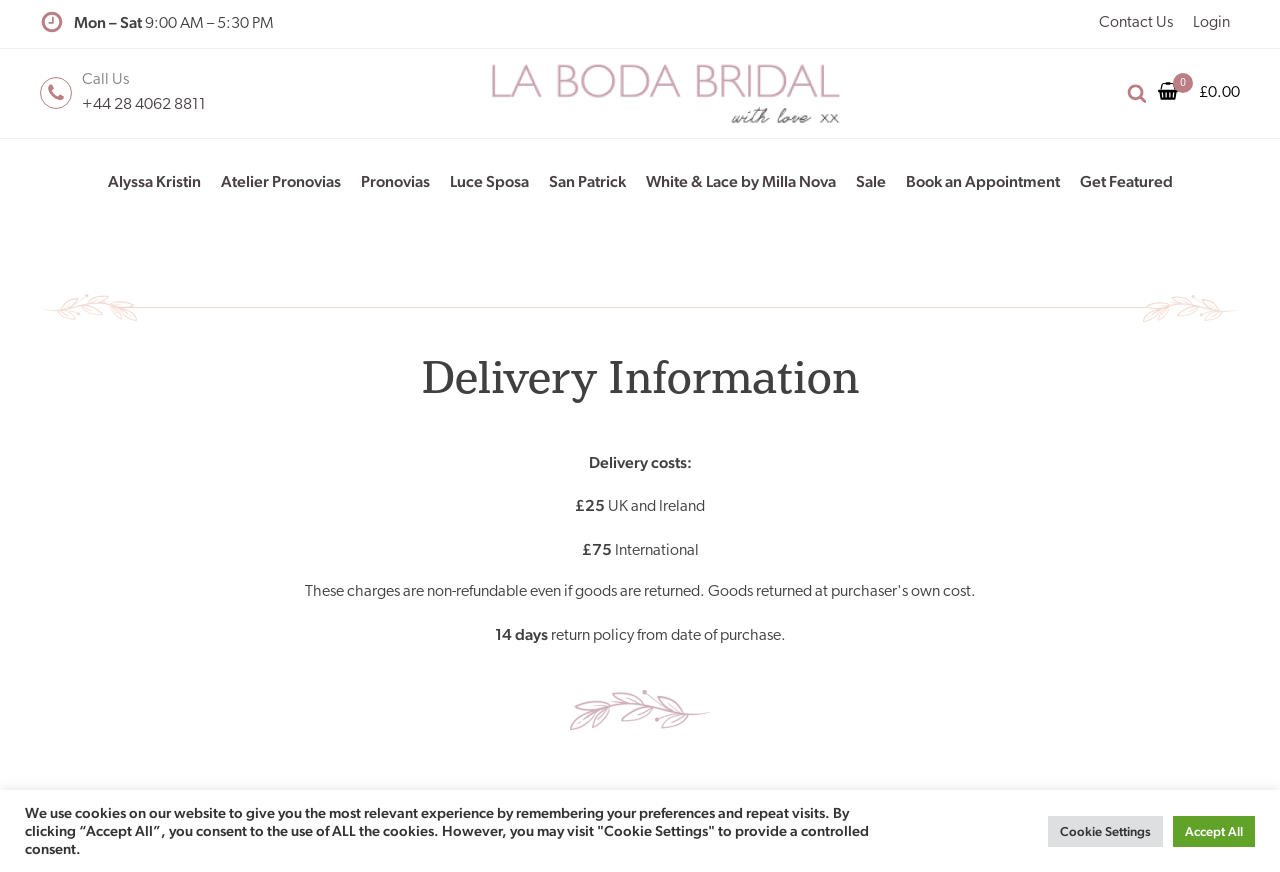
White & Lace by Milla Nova (741, 181)
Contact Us (1136, 23)
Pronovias (395, 181)
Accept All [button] (1214, 831)
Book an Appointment (983, 181)
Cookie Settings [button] (1105, 831)
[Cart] (1175, 93)
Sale (871, 181)
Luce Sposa (489, 181)
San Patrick (587, 181)
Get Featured (1126, 181)
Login (1211, 23)
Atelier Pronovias (281, 181)
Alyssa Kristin (154, 181)
